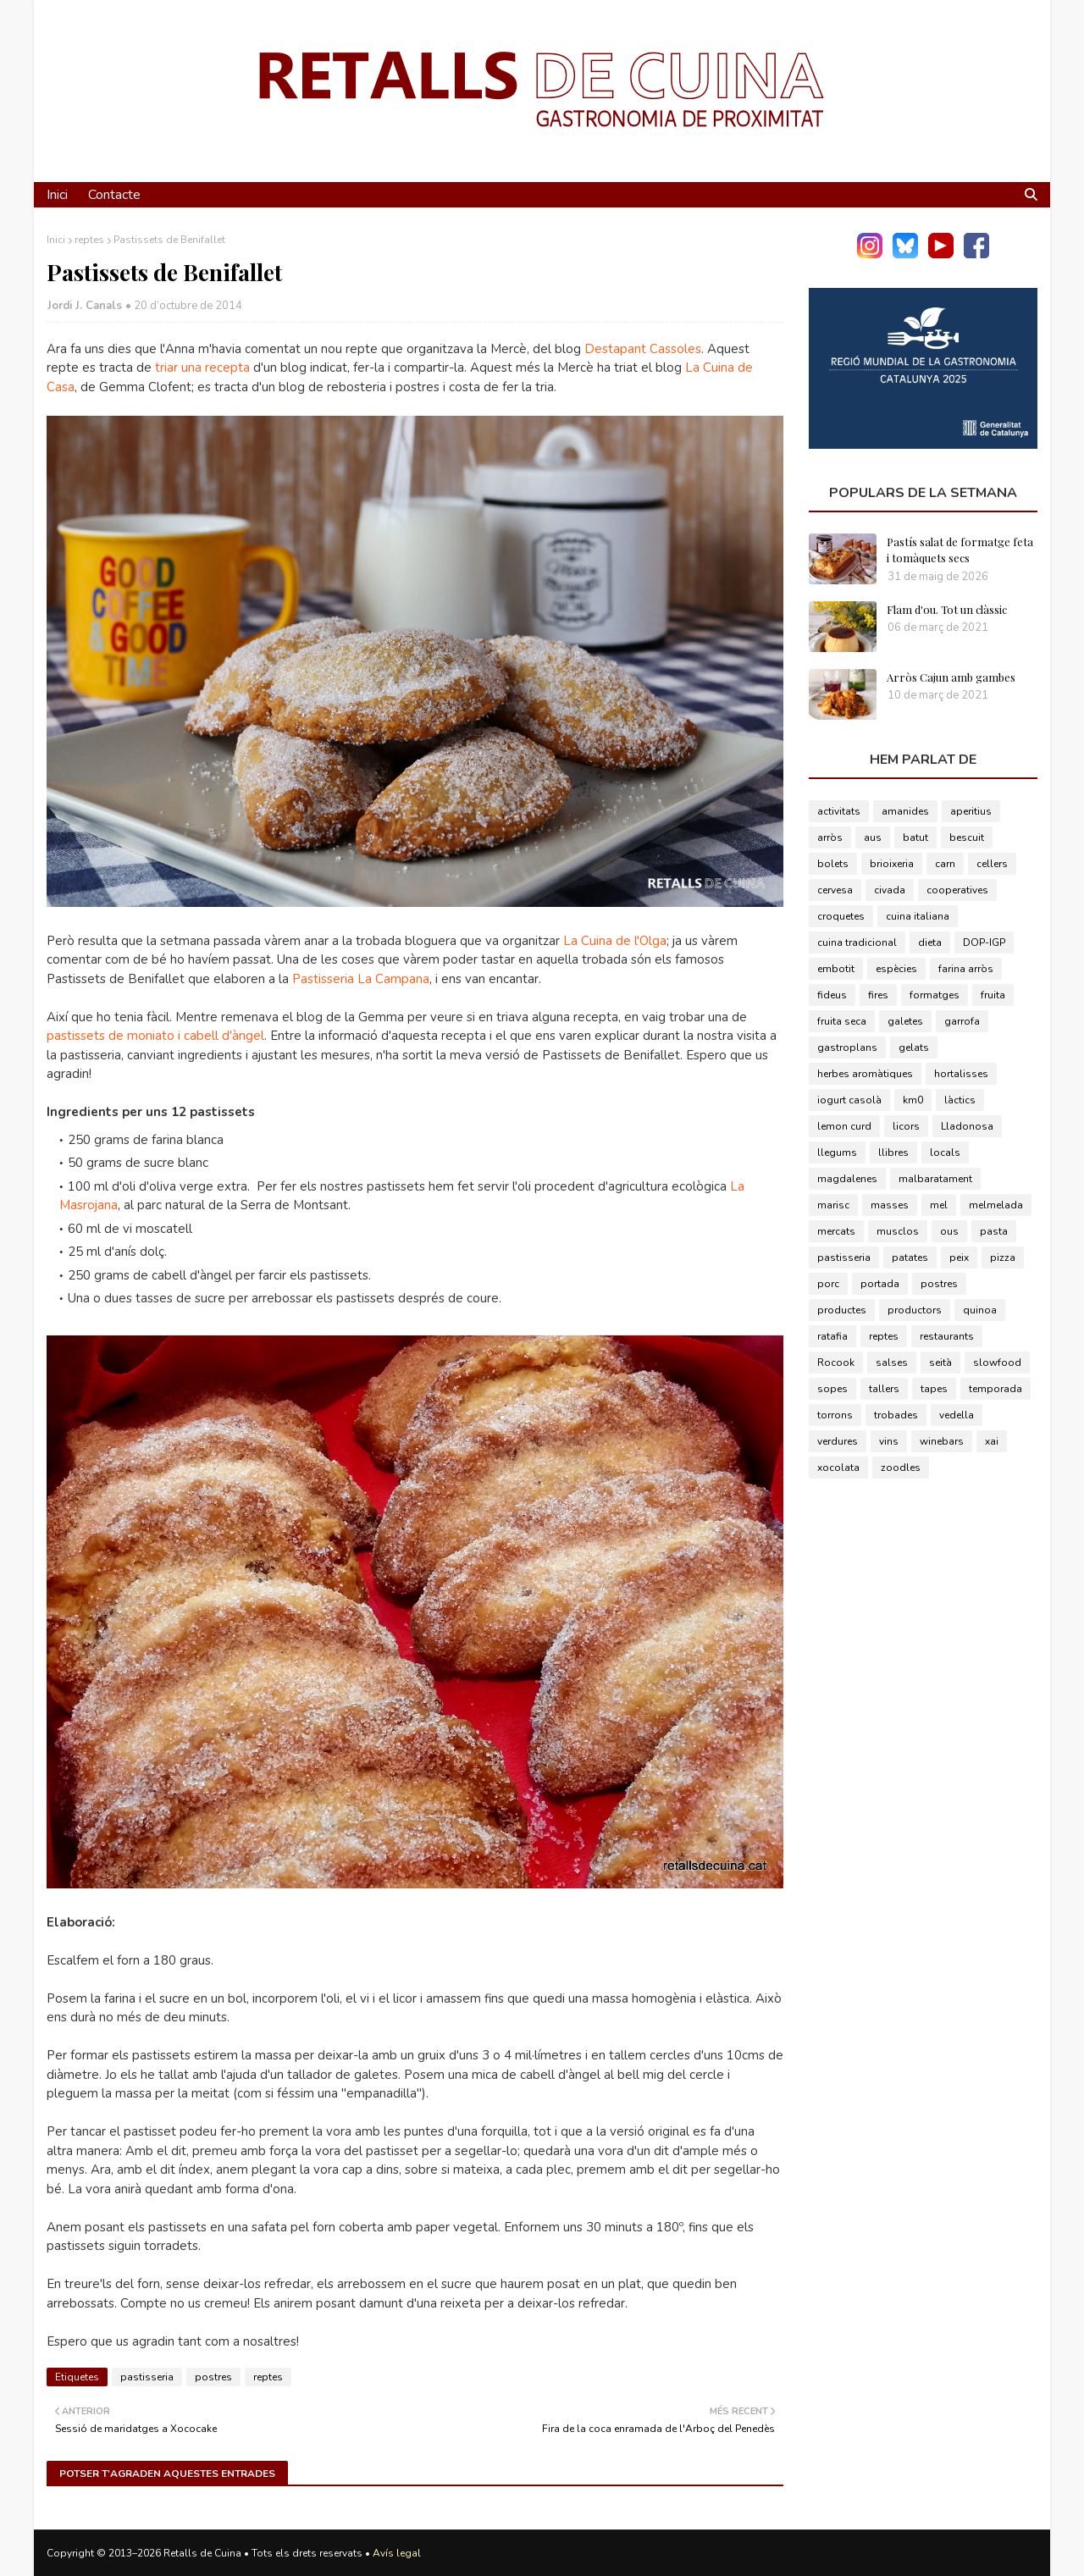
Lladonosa (967, 1126)
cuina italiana (917, 916)
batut (915, 837)
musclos (898, 1231)
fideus (832, 995)
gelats (914, 1047)
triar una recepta (202, 367)
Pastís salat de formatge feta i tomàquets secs (960, 550)
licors (906, 1126)
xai (991, 1441)
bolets (833, 864)
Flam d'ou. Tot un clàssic (947, 609)
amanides (905, 811)
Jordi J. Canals (84, 305)
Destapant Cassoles (642, 348)
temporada (995, 1389)
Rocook (835, 1362)
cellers (992, 864)
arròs (830, 837)
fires (878, 995)
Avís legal (397, 2553)
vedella (956, 1415)
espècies (896, 969)
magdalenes (847, 1179)
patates (910, 1257)
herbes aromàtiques (865, 1074)
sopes (832, 1389)
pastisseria (147, 2377)
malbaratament (935, 1179)
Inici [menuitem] (57, 194)
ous (949, 1231)
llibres (893, 1152)
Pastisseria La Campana (360, 978)
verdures (837, 1441)
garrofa (962, 1021)
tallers (884, 1389)
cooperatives (957, 890)
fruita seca (841, 1021)
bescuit (966, 837)
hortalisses (961, 1074)
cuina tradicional (857, 942)
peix (959, 1257)
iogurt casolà (849, 1100)
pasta (994, 1231)
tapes (934, 1389)
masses (890, 1205)
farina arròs (965, 969)
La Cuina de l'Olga (614, 940)
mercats (836, 1231)
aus (873, 837)
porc (828, 1284)
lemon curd (844, 1126)
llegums (837, 1152)
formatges (935, 995)
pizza (1002, 1257)
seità (940, 1362)
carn (945, 864)
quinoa (980, 1310)
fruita (993, 995)
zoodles (901, 1467)
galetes (905, 1021)
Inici (56, 239)
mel (939, 1205)
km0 (913, 1100)
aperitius (971, 811)
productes (841, 1310)
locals (945, 1152)
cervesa (835, 890)
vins (889, 1441)
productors (915, 1310)
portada (879, 1284)
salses (892, 1362)
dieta (930, 942)
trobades (896, 1415)
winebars (942, 1441)
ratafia (832, 1336)
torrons (835, 1415)
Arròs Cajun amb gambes (951, 677)
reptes (89, 239)
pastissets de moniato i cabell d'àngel (155, 1035)
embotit (835, 969)
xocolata (838, 1467)
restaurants (947, 1336)
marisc (833, 1205)
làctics (960, 1100)
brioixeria (892, 864)
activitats (838, 811)
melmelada (996, 1205)
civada (889, 890)
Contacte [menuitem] (114, 194)
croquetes (841, 916)
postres (213, 2377)
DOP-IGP (984, 942)
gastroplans (847, 1047)
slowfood (997, 1362)
